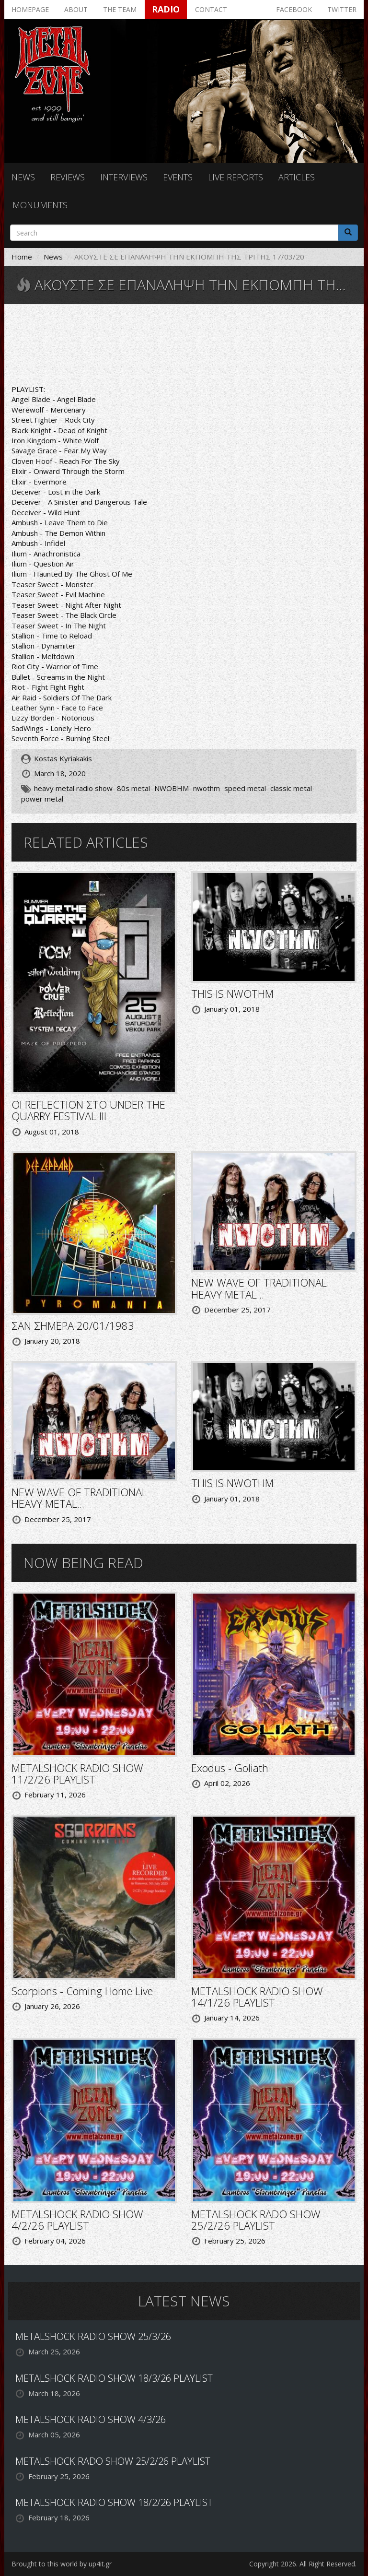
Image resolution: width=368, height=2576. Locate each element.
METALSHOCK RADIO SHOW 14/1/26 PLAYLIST (257, 1996)
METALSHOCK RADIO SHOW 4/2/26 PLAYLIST (77, 2220)
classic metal (291, 788)
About (76, 9)
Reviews (67, 177)
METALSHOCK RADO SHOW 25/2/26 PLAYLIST (256, 2220)
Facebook (294, 9)
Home (22, 256)
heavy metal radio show (73, 788)
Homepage (30, 9)
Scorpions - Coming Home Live (82, 1991)
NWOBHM (171, 788)
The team (120, 9)
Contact (211, 9)
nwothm (206, 788)
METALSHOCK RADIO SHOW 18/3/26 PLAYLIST (114, 2378)
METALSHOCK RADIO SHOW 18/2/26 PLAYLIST (114, 2502)
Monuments (40, 205)
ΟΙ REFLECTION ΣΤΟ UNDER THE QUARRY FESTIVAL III (88, 1110)
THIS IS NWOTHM (232, 993)
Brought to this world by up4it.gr (62, 2563)
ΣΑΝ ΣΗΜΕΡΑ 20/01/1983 (73, 1325)
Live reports (235, 177)
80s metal (133, 788)
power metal (42, 799)
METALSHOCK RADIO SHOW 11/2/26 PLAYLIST (77, 1773)
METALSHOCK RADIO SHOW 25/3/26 (93, 2336)
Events (178, 177)
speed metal (245, 788)
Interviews (124, 177)
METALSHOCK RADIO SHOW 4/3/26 (90, 2419)
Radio (166, 9)
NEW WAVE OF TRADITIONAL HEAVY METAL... (259, 1288)
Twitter (341, 9)
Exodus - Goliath (229, 1768)
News (23, 177)
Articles (296, 177)
